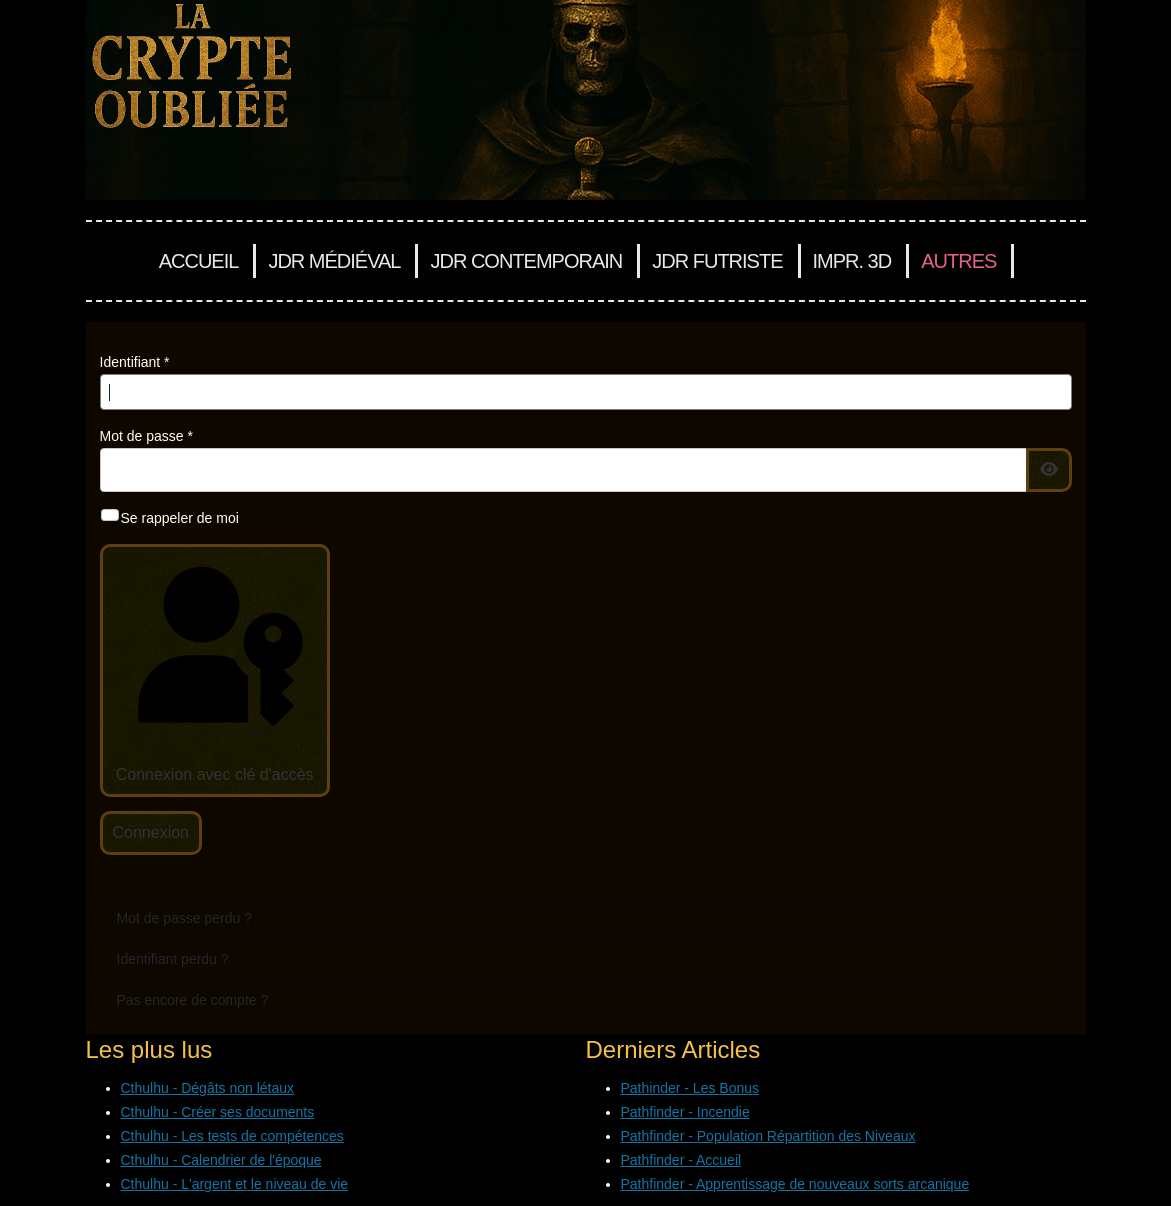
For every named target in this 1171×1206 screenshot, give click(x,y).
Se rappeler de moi (180, 518)
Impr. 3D (852, 261)
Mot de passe (146, 436)
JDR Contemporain (526, 261)
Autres (958, 261)
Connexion (151, 832)
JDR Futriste (717, 261)
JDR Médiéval (334, 261)
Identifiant (135, 362)
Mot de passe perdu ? (184, 918)
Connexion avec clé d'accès (214, 668)
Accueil (199, 261)
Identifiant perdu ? (173, 959)
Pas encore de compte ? (193, 1000)
